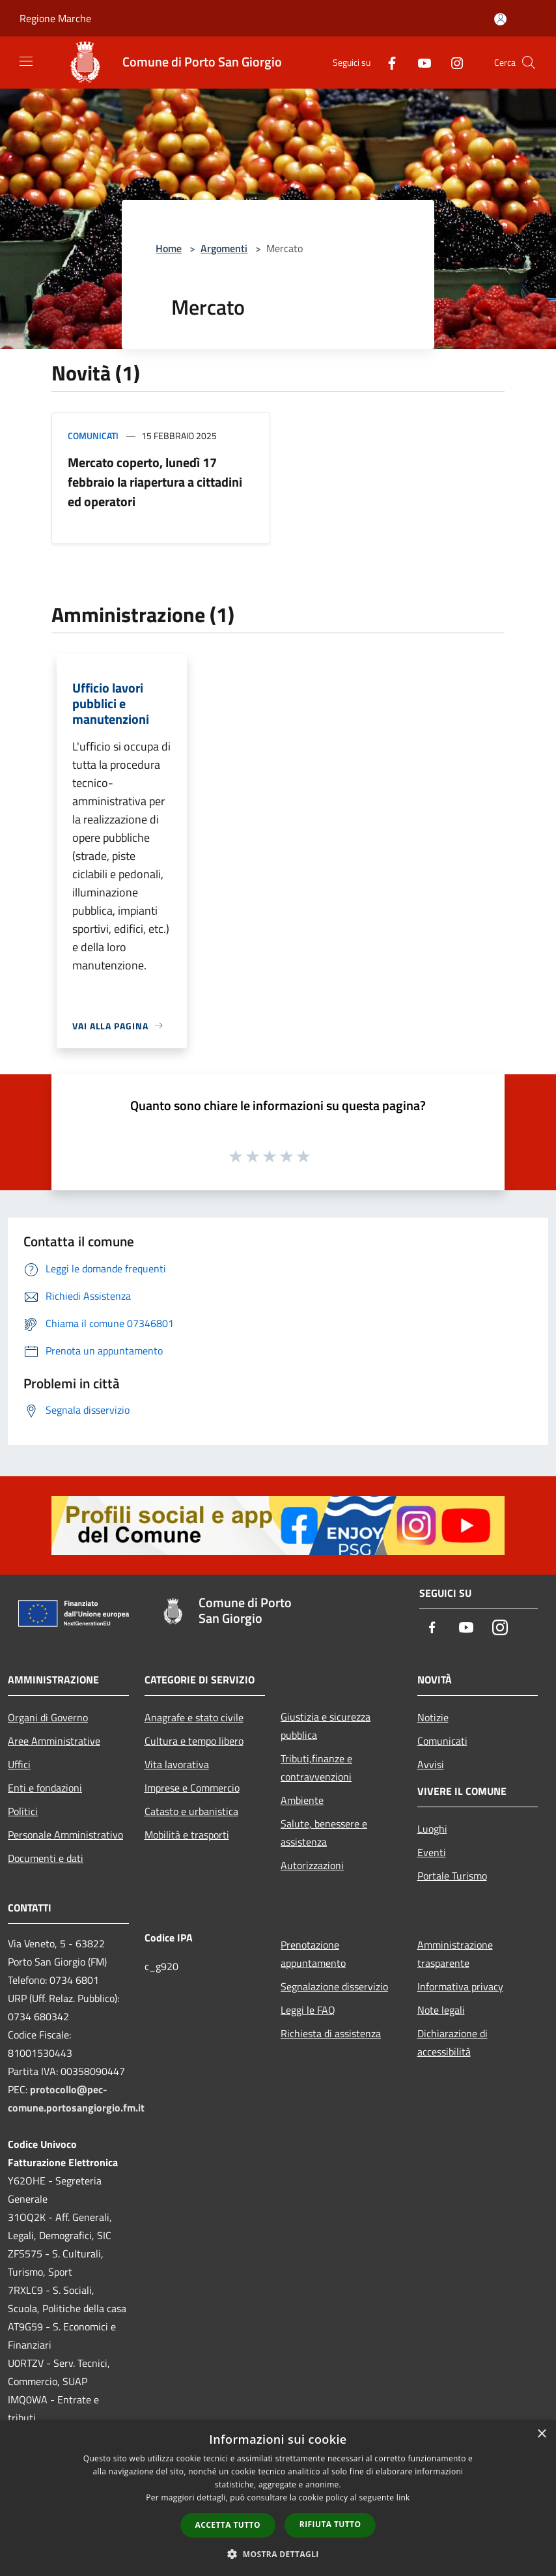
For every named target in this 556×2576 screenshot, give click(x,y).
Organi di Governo (48, 1717)
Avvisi (430, 1764)
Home (169, 248)
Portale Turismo (452, 1875)
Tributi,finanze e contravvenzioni (316, 1767)
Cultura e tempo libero (194, 1741)
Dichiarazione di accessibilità (452, 2042)
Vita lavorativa (177, 1764)
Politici (23, 1811)
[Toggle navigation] (26, 61)
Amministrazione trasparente (455, 1954)
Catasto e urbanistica (191, 1811)
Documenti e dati (45, 1858)
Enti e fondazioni (45, 1788)
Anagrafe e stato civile (194, 1717)
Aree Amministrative (54, 1741)
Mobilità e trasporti (187, 1834)
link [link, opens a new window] (403, 2497)
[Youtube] (419, 62)
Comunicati (93, 435)
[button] (278, 2553)
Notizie (433, 1717)
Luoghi (432, 1829)
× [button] (541, 2434)
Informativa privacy (460, 1986)
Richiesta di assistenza (331, 2033)
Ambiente (302, 1800)
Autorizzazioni (312, 1865)
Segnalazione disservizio (334, 1986)
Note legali (441, 2010)
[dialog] (278, 2498)
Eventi (431, 1852)
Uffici (19, 1764)
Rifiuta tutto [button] (330, 2524)
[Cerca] (528, 62)
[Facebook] (387, 62)
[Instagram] (452, 62)
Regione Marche (55, 18)
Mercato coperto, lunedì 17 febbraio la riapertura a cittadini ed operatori (155, 481)
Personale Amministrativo (65, 1834)
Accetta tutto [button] (227, 2524)
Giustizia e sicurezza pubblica (325, 1726)
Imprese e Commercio (192, 1788)
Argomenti (224, 248)
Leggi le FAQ (308, 2010)
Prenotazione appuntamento (313, 1954)
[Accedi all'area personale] (500, 19)
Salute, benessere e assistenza (324, 1833)
